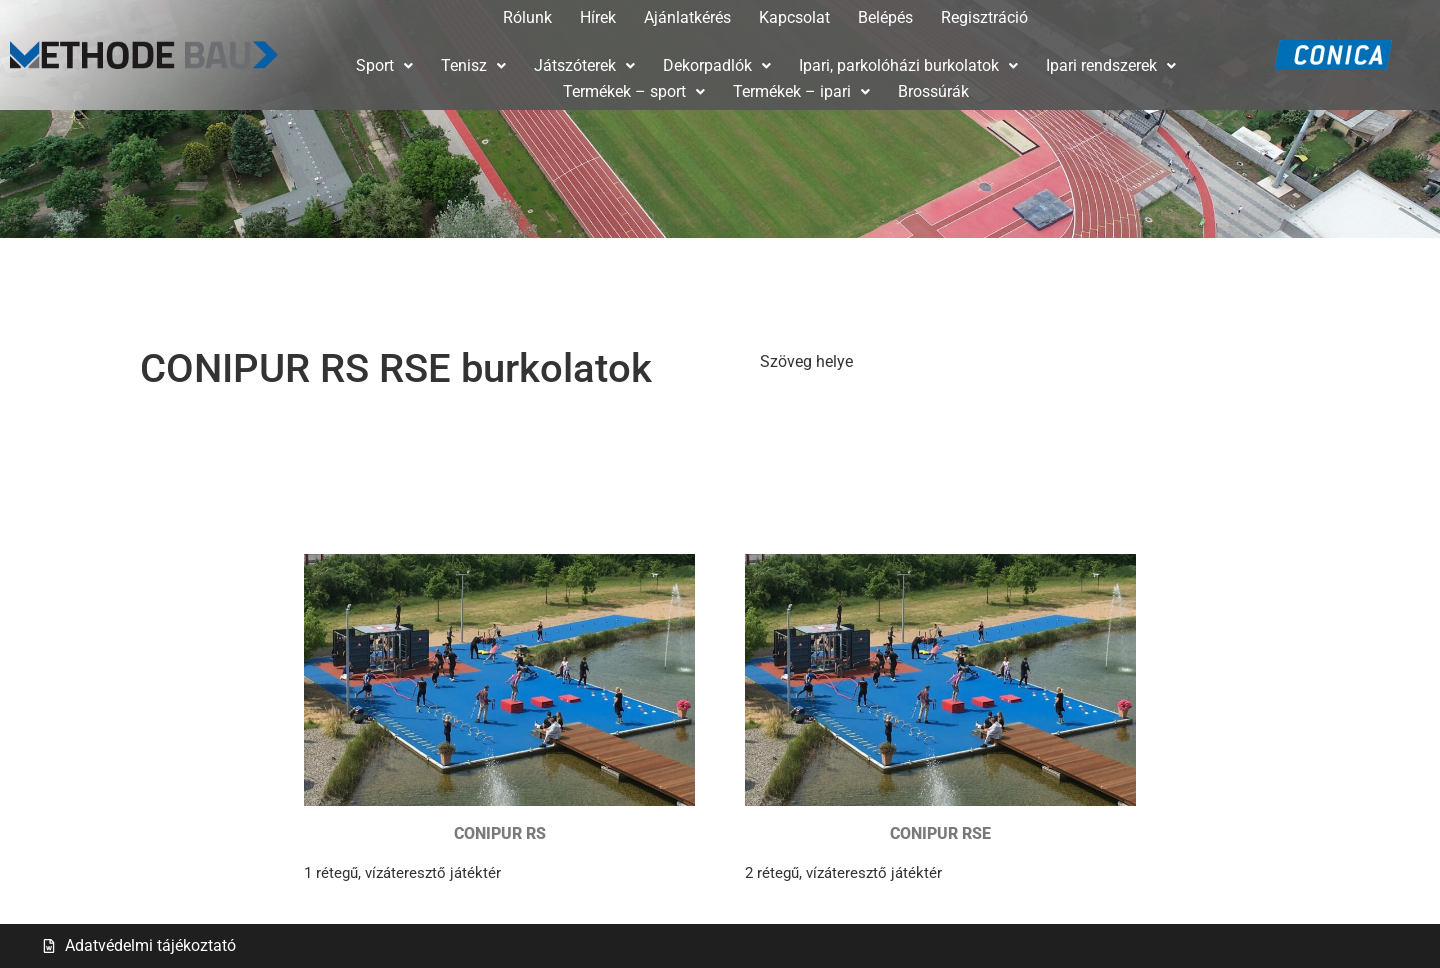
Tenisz (473, 65)
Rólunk (527, 17)
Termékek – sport (634, 91)
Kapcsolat (794, 17)
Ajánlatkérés (687, 17)
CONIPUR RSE (940, 833)
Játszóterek (584, 65)
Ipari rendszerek (1111, 65)
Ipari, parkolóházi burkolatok (908, 65)
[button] (384, 66)
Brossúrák (933, 91)
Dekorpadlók (717, 65)
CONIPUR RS (500, 833)
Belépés (885, 17)
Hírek (598, 17)
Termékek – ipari (801, 91)
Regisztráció (984, 17)
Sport (384, 65)
